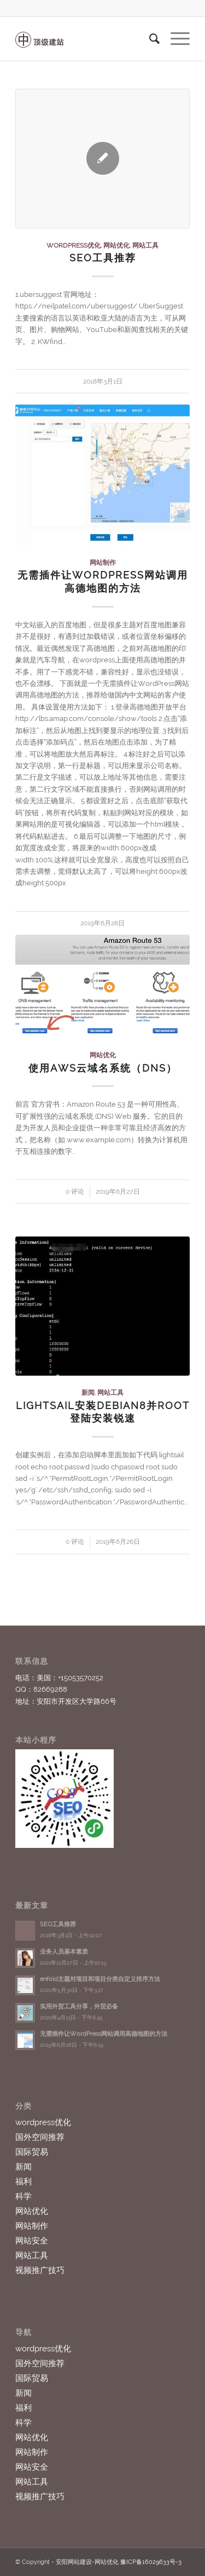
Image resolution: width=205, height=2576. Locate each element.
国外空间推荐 (40, 2137)
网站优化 (116, 245)
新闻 (88, 1392)
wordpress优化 (73, 245)
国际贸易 (31, 2152)
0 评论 (75, 1191)
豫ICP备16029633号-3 (150, 2562)
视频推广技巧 (40, 2270)
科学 (23, 2196)
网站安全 (31, 2241)
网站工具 (145, 245)
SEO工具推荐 (102, 258)
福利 (23, 2181)
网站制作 (103, 562)
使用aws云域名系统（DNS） (102, 1068)
